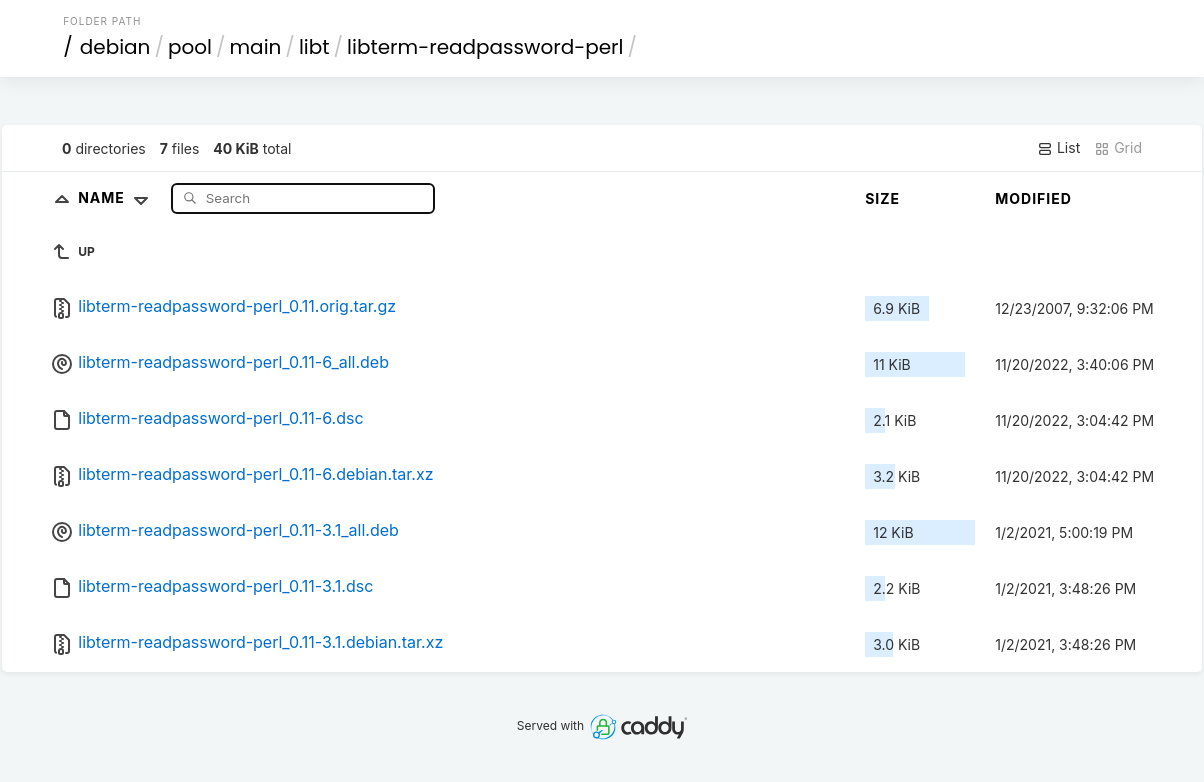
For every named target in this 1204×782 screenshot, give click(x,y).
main (256, 47)
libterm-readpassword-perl (485, 47)
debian (115, 47)
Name (117, 197)
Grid (1118, 148)
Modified (1033, 198)
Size (882, 198)
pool (190, 47)
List (1058, 148)
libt (314, 47)
